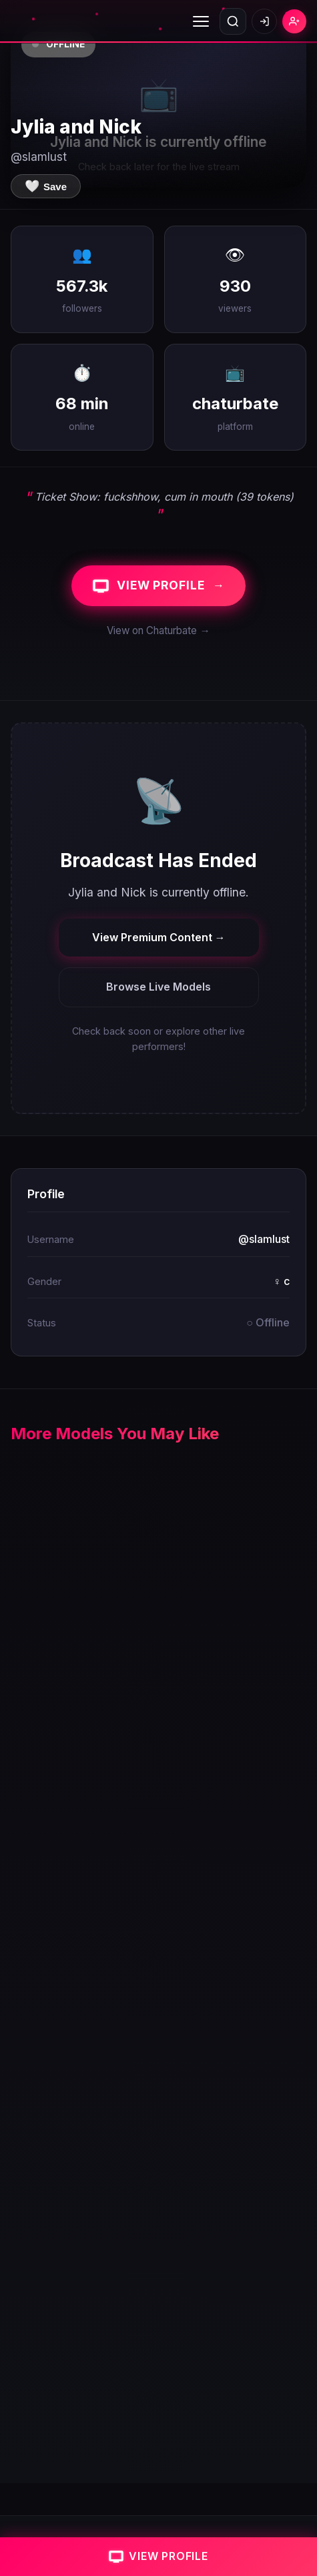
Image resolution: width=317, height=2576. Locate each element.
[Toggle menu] (201, 21)
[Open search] (233, 21)
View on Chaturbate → (158, 630)
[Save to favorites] (46, 186)
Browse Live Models (158, 986)
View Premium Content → (159, 937)
